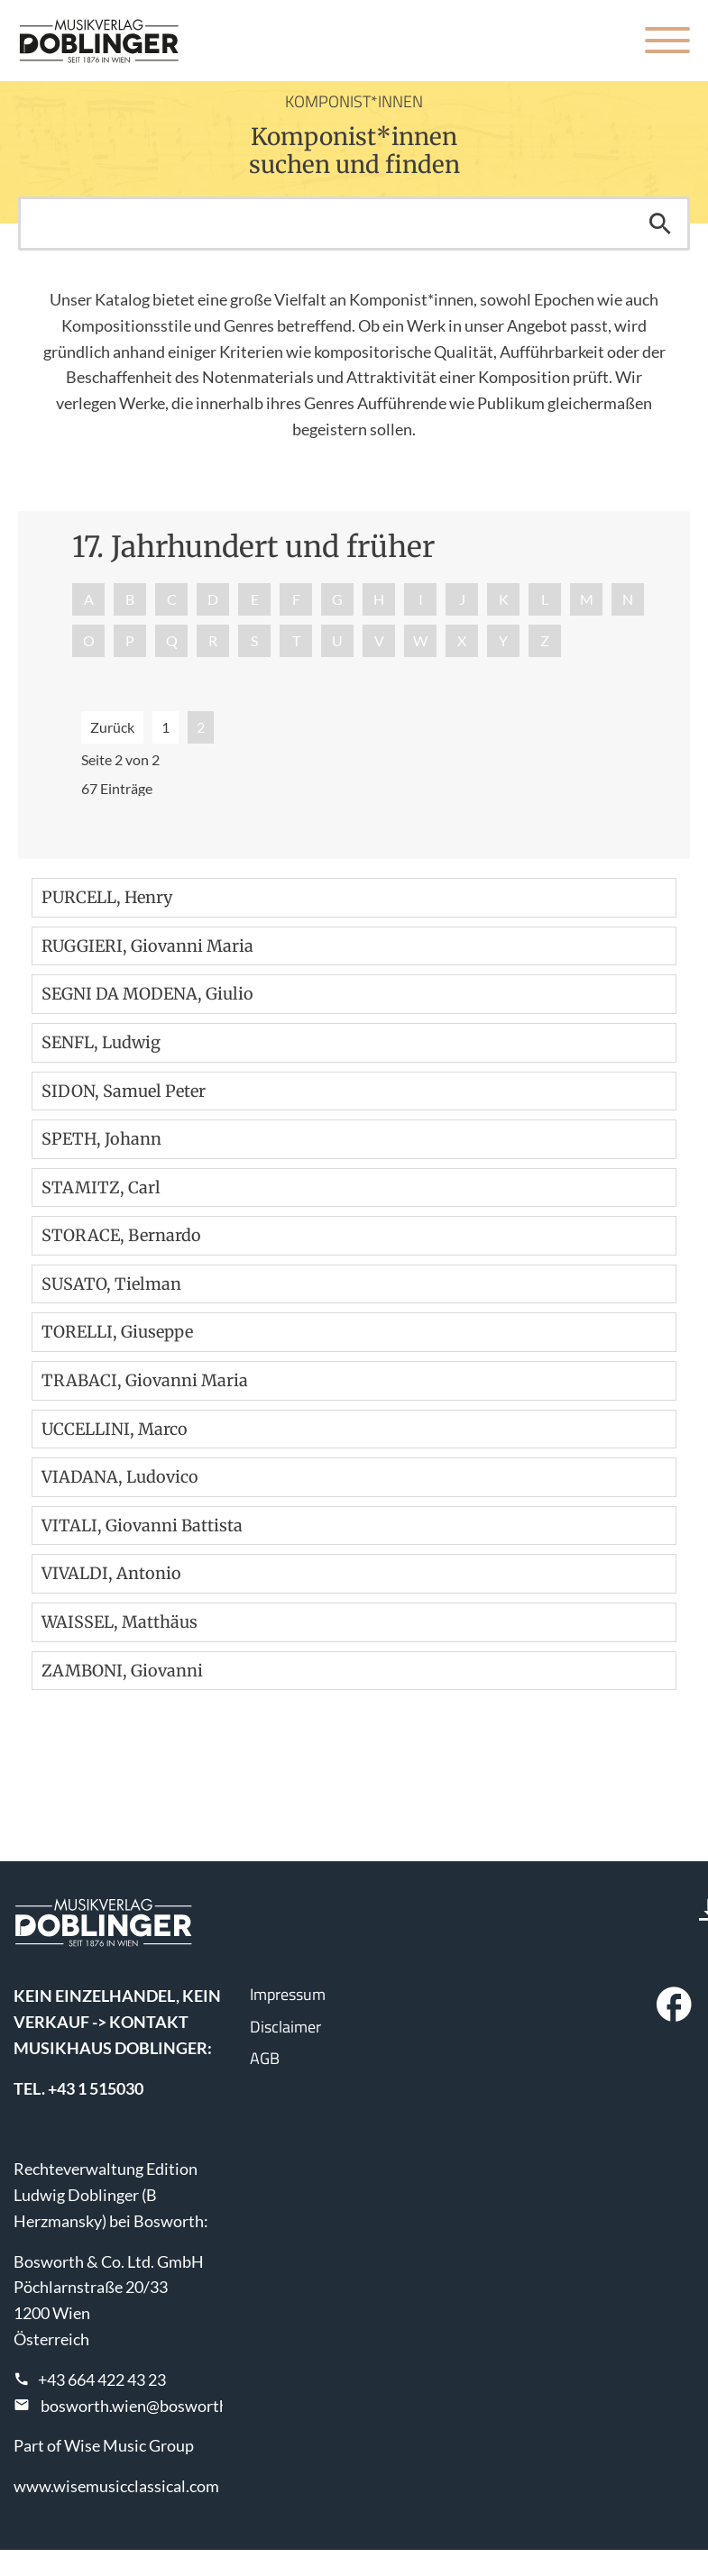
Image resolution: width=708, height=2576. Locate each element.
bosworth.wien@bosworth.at (143, 2406)
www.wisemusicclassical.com (116, 2486)
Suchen (660, 223)
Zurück (112, 726)
